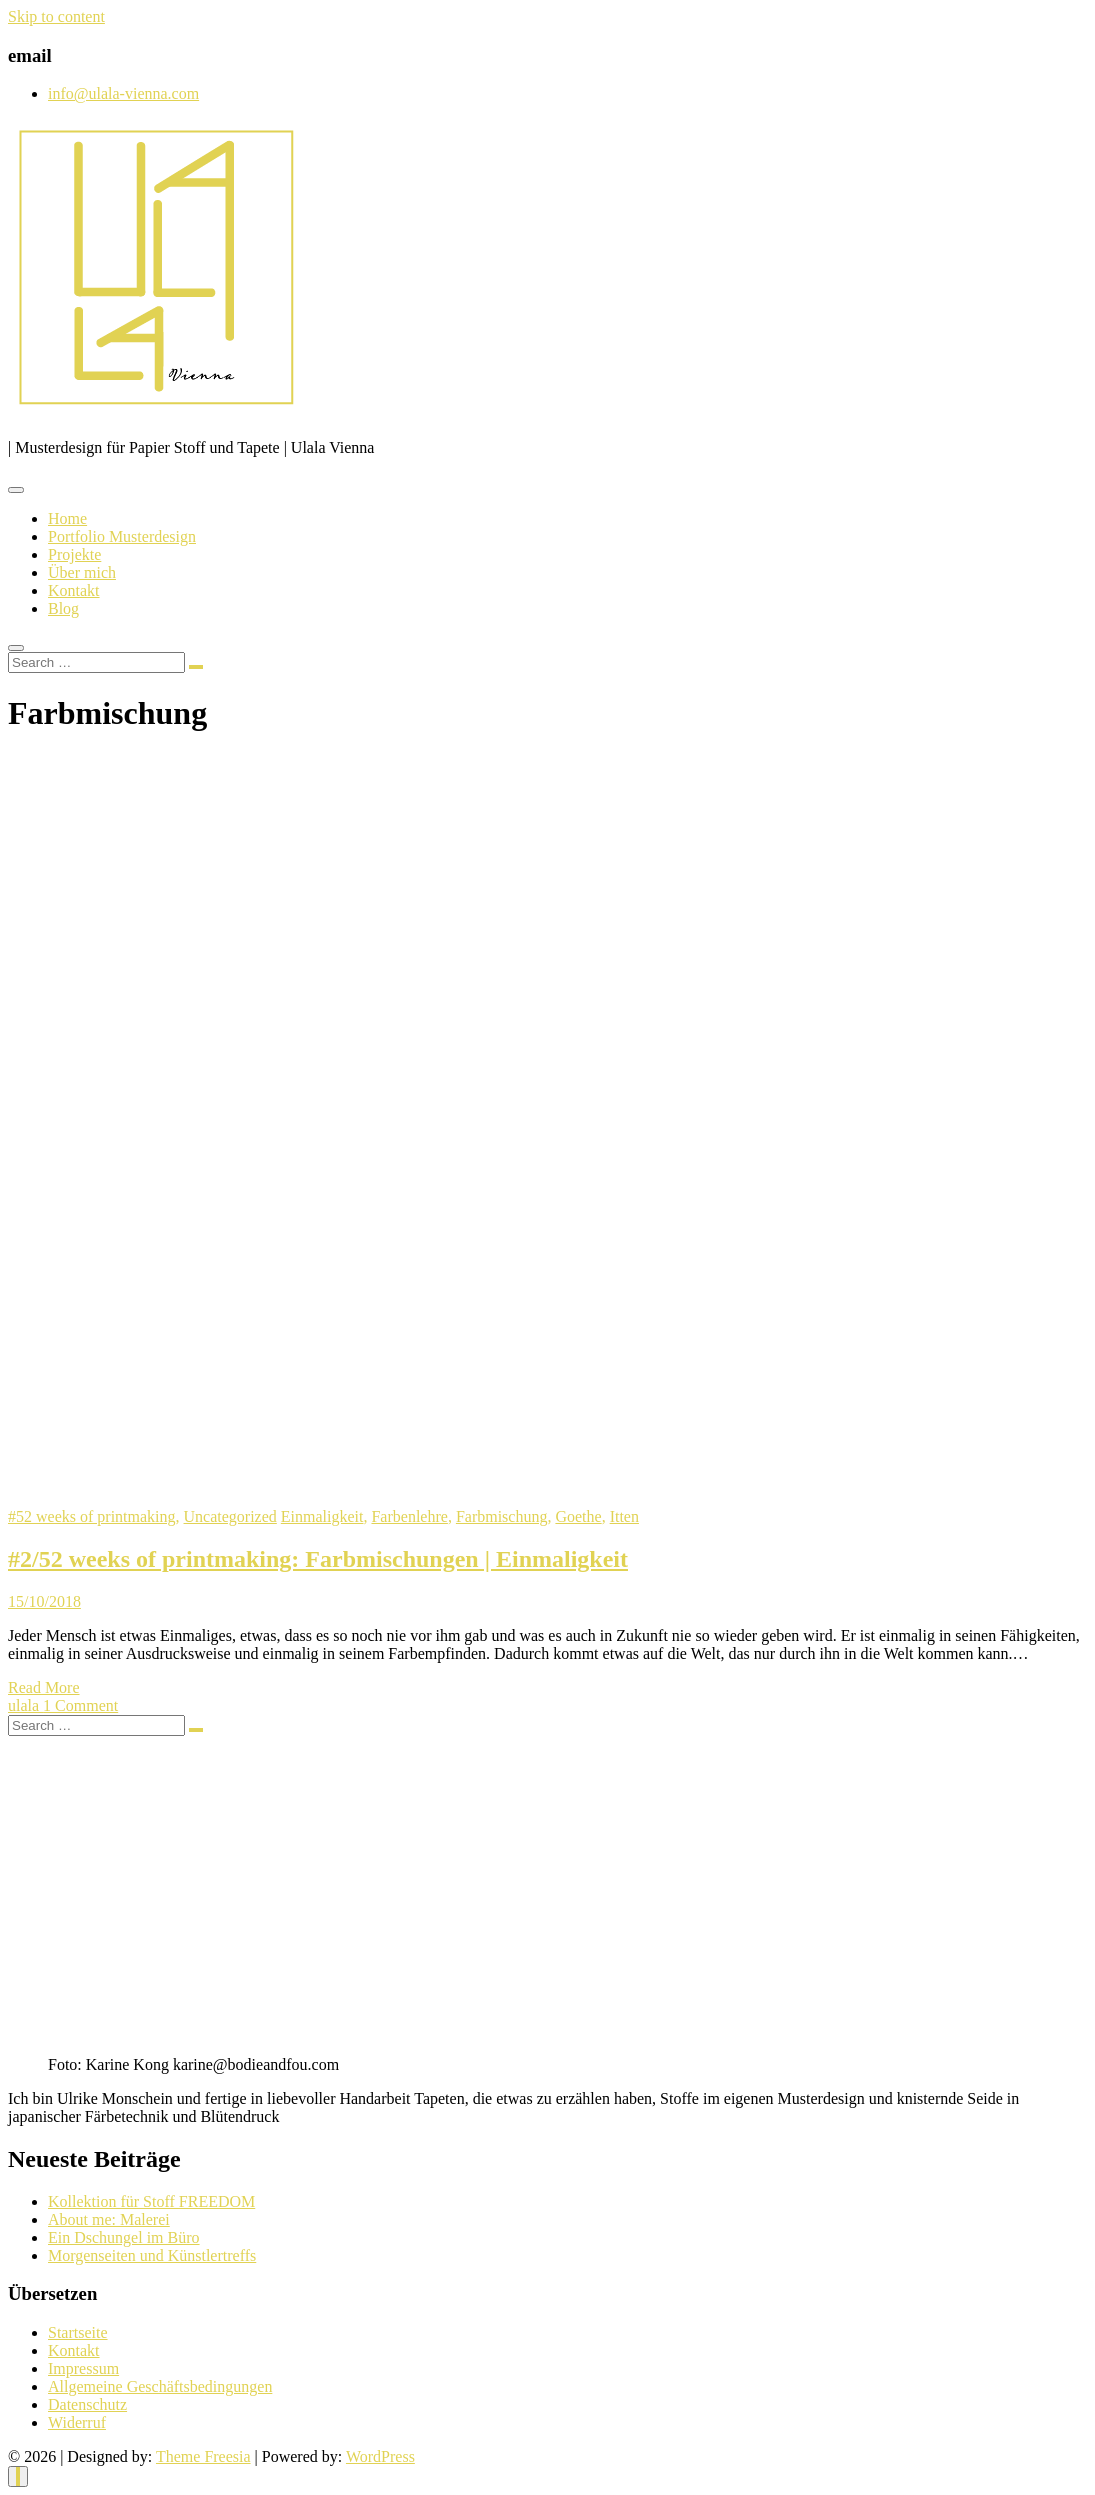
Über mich (82, 572)
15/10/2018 (44, 1601)
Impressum (83, 2368)
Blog (63, 608)
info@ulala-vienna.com (123, 93)
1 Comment (80, 1705)
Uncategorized (230, 1516)
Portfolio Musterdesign (122, 536)
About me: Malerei (109, 2219)
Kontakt (74, 590)
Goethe (578, 1516)
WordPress (380, 2456)
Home (67, 518)
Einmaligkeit (322, 1516)
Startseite (78, 2332)
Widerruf (77, 2422)
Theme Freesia (203, 2456)
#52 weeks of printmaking (92, 1516)
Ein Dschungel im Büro (124, 2237)
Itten (624, 1516)
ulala (25, 1705)
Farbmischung (502, 1516)
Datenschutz (87, 2404)
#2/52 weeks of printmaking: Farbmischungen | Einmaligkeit (318, 1559)
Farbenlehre (409, 1516)
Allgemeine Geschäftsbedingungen (160, 2386)
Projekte (74, 554)
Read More (44, 1687)
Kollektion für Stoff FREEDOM (151, 2201)
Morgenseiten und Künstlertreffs (152, 2255)
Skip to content (56, 16)
